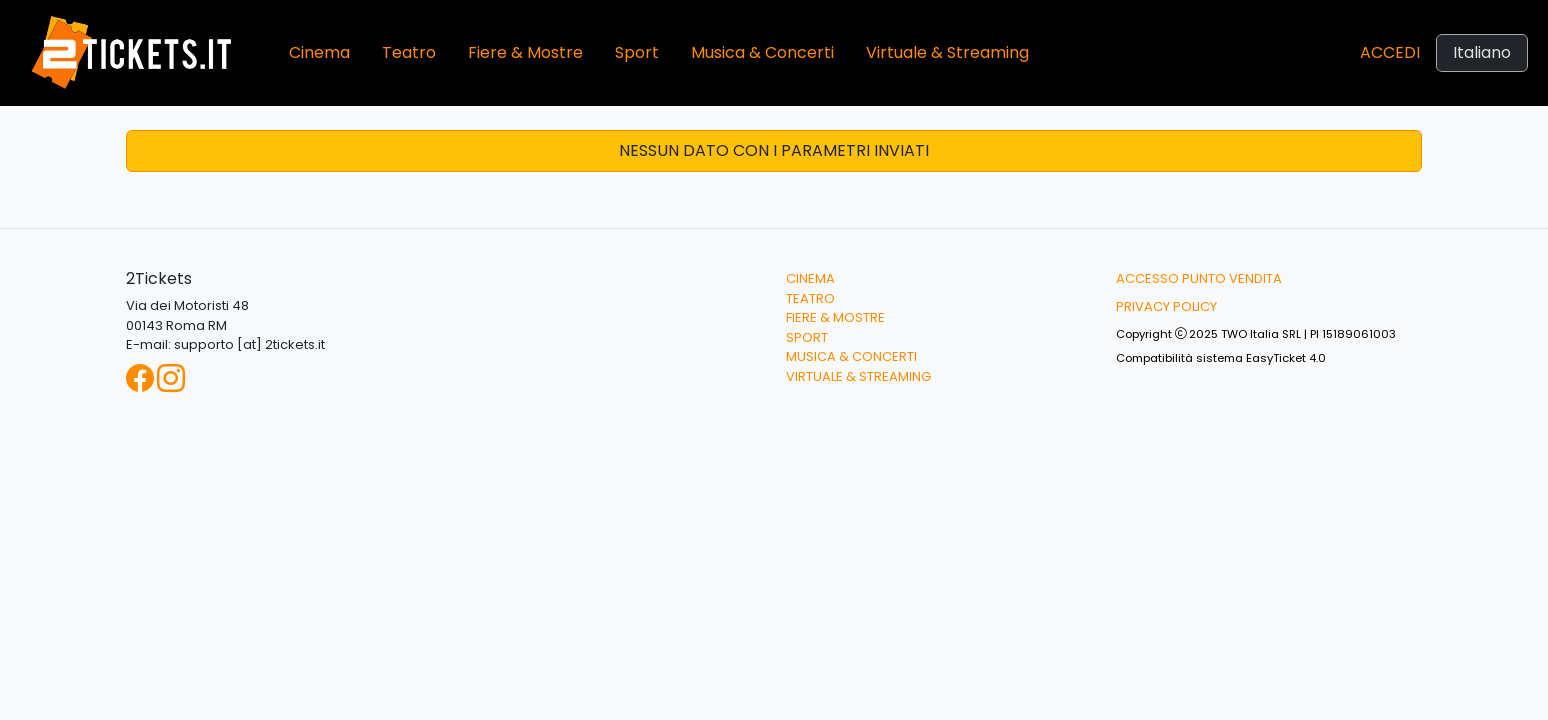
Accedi (1390, 52)
